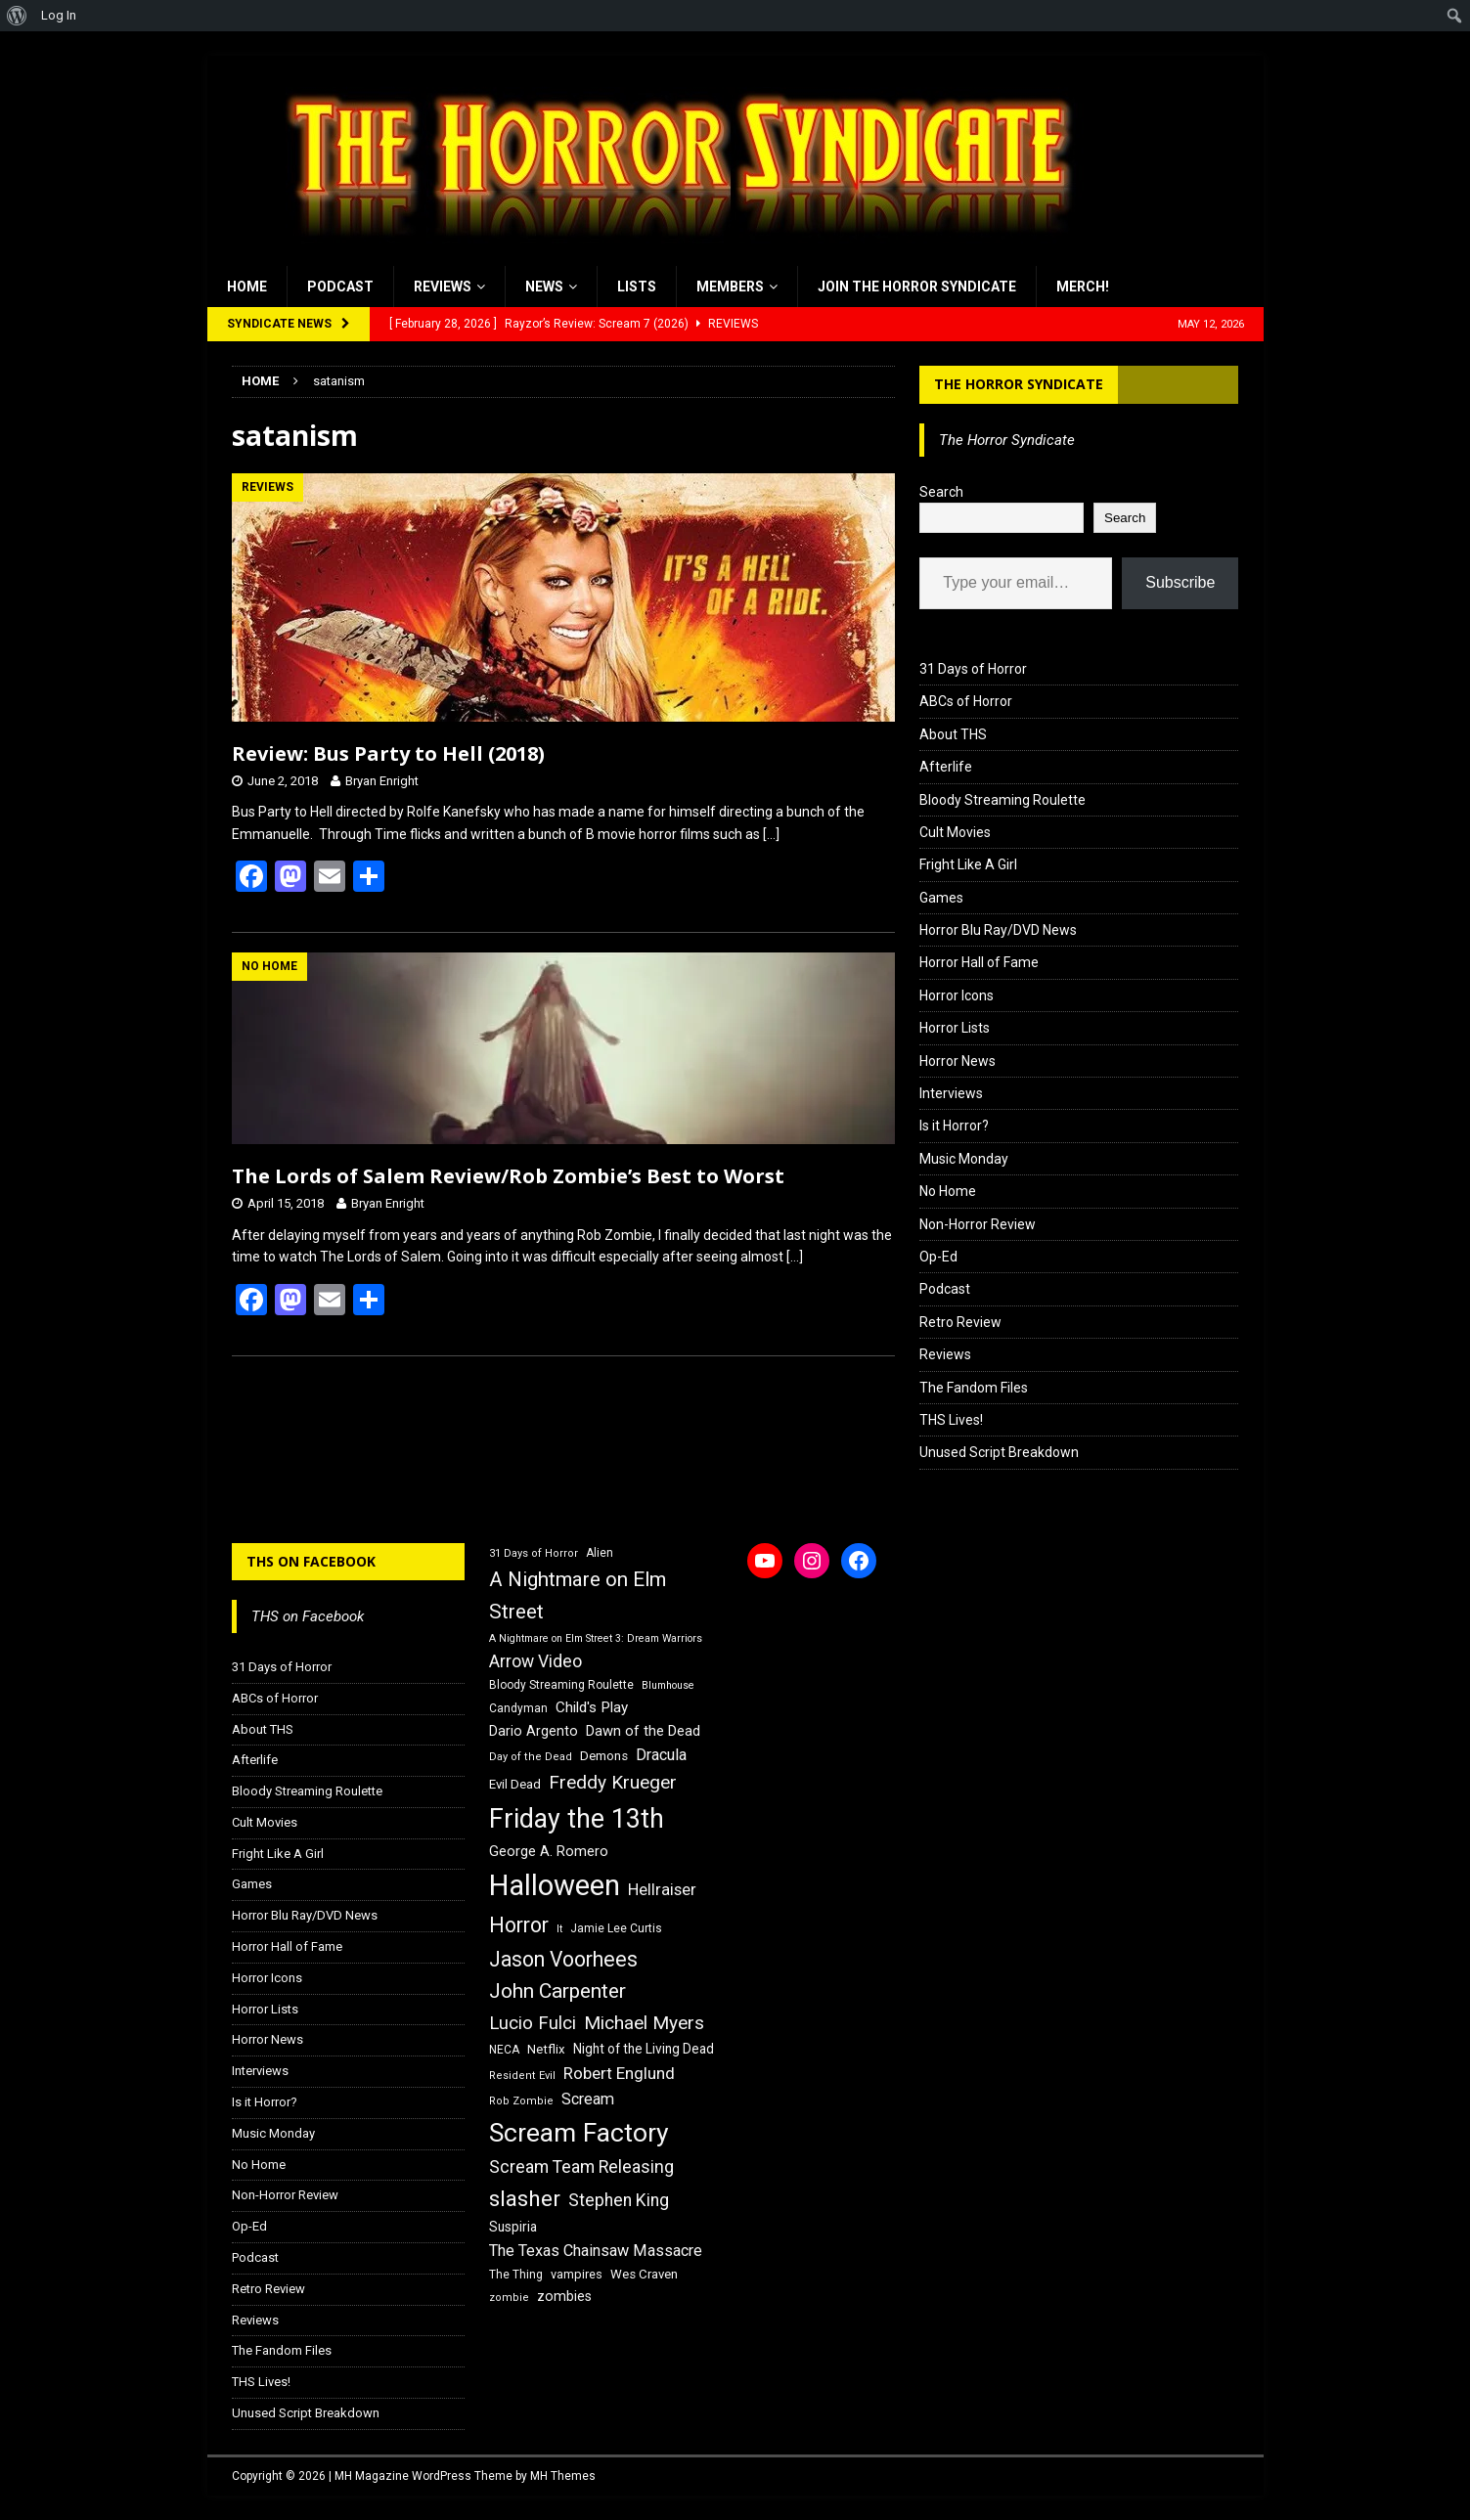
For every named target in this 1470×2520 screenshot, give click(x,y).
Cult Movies (955, 832)
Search (941, 492)
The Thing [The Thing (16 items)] (516, 2274)
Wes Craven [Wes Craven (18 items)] (644, 2274)
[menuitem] (17, 15)
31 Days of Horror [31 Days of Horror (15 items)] (533, 1553)
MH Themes (563, 2476)
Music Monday (963, 1159)
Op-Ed (938, 1256)
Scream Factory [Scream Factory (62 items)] (579, 2132)
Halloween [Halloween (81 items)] (554, 1885)
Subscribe (1180, 582)
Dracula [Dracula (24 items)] (661, 1755)
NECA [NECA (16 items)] (504, 2049)
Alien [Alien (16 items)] (599, 1553)
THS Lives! (951, 1420)
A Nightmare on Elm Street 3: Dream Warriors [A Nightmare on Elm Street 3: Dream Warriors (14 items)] (595, 1638)
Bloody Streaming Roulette (1002, 800)
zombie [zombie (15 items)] (509, 2297)
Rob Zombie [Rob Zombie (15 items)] (521, 2101)
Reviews (442, 286)
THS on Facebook (311, 1561)
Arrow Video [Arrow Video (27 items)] (535, 1661)
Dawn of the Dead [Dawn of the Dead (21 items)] (643, 1731)
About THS (953, 734)
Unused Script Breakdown (999, 1452)
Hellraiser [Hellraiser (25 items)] (662, 1889)
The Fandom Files (973, 1387)
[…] (771, 834)
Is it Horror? (954, 1125)
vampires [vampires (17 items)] (576, 2274)
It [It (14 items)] (559, 1929)
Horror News (957, 1061)
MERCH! (1082, 286)
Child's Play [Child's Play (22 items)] (592, 1707)
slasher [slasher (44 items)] (524, 2199)
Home (247, 286)
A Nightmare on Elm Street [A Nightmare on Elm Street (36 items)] (577, 1595)
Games (941, 898)
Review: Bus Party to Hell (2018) (388, 753)
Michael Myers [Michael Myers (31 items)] (644, 2023)
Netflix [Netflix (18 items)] (546, 2049)
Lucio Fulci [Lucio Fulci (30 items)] (532, 2023)
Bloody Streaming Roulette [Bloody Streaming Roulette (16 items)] (561, 1685)
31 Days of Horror (973, 669)
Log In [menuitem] (58, 15)
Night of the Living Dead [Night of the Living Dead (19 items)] (643, 2048)
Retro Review (960, 1322)
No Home (947, 1191)
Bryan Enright (382, 781)
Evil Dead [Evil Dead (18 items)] (515, 1784)
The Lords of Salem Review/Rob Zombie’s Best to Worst (508, 1176)
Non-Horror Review (977, 1224)
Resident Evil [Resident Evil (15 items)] (522, 2075)
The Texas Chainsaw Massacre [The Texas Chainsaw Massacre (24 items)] (595, 2250)
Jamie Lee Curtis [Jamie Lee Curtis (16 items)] (616, 1928)
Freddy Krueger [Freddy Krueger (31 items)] (613, 1782)
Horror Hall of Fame (979, 962)
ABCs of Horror (965, 701)
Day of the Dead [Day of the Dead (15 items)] (530, 1756)
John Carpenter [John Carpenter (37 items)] (557, 1991)
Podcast (340, 286)
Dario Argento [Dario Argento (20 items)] (533, 1731)
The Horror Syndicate (1018, 384)
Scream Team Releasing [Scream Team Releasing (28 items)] (581, 2166)
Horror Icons (956, 995)
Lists (636, 286)
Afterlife (945, 766)
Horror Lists (954, 1028)
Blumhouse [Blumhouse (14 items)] (668, 1685)
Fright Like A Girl (968, 864)
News (544, 286)
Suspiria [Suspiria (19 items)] (513, 2226)
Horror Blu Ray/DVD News (998, 930)
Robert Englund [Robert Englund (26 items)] (619, 2073)
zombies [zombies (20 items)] (564, 2296)
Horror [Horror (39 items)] (519, 1925)
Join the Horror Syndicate (917, 286)
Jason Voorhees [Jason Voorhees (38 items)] (563, 1959)
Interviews (951, 1093)
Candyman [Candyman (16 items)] (518, 1708)
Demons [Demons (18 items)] (604, 1755)
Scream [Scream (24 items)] (587, 2099)
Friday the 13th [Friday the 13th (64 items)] (576, 1819)
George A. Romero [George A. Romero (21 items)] (548, 1851)
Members (730, 286)
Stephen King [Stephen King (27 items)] (618, 2200)
